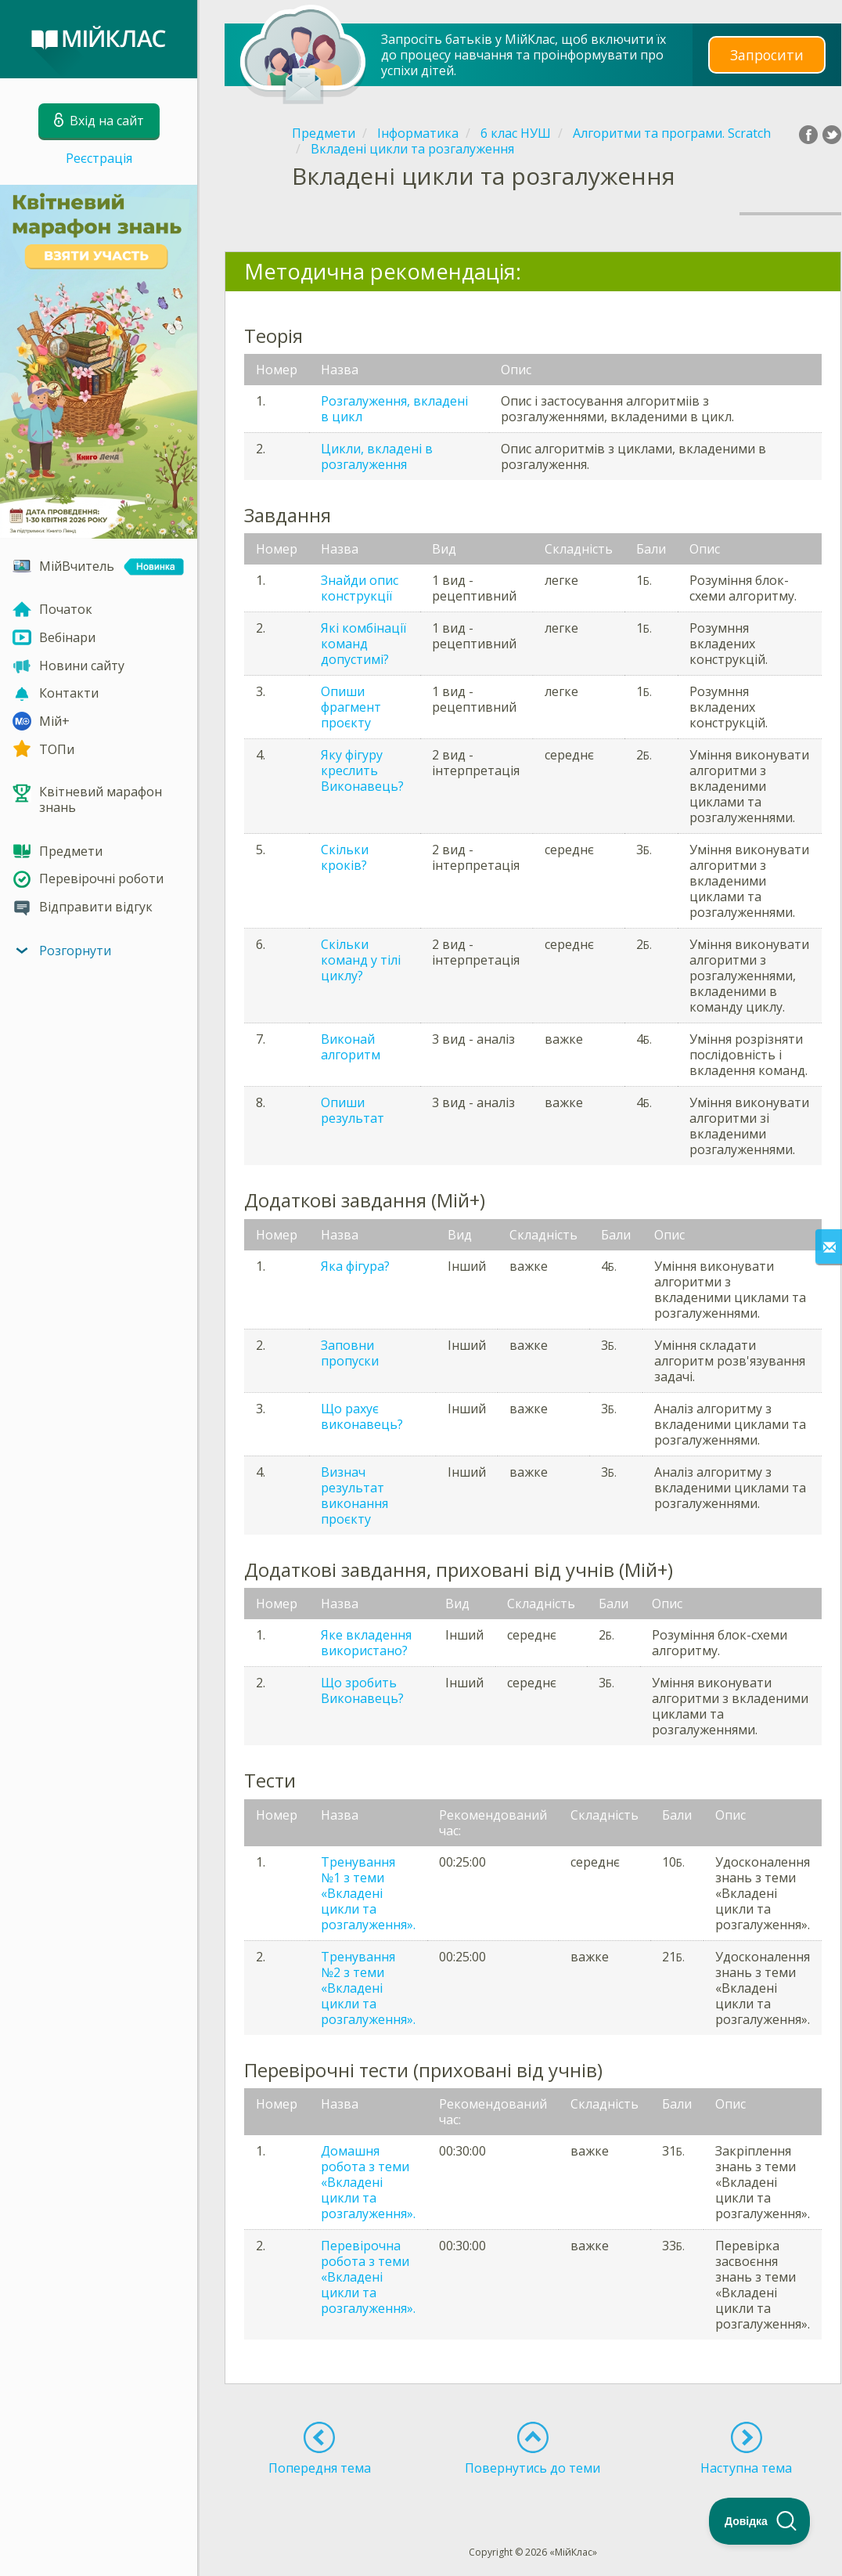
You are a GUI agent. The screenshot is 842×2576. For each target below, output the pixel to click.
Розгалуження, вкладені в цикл (394, 408)
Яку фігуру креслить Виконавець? (362, 770)
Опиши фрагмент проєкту (351, 707)
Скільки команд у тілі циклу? (361, 960)
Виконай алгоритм (350, 1046)
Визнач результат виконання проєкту (354, 1495)
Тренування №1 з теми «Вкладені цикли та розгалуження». (368, 1893)
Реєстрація (99, 158)
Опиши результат (352, 1110)
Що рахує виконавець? (362, 1416)
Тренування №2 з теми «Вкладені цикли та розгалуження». (368, 1988)
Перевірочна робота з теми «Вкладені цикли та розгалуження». (368, 2277)
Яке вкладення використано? (366, 1642)
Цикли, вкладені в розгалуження (377, 456)
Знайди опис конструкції (359, 588)
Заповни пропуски (350, 1353)
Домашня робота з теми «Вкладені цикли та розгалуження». (368, 2182)
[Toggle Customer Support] (760, 2521)
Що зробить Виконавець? (362, 1690)
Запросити (767, 54)
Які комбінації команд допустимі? (363, 643)
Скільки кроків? (345, 857)
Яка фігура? (355, 1266)
